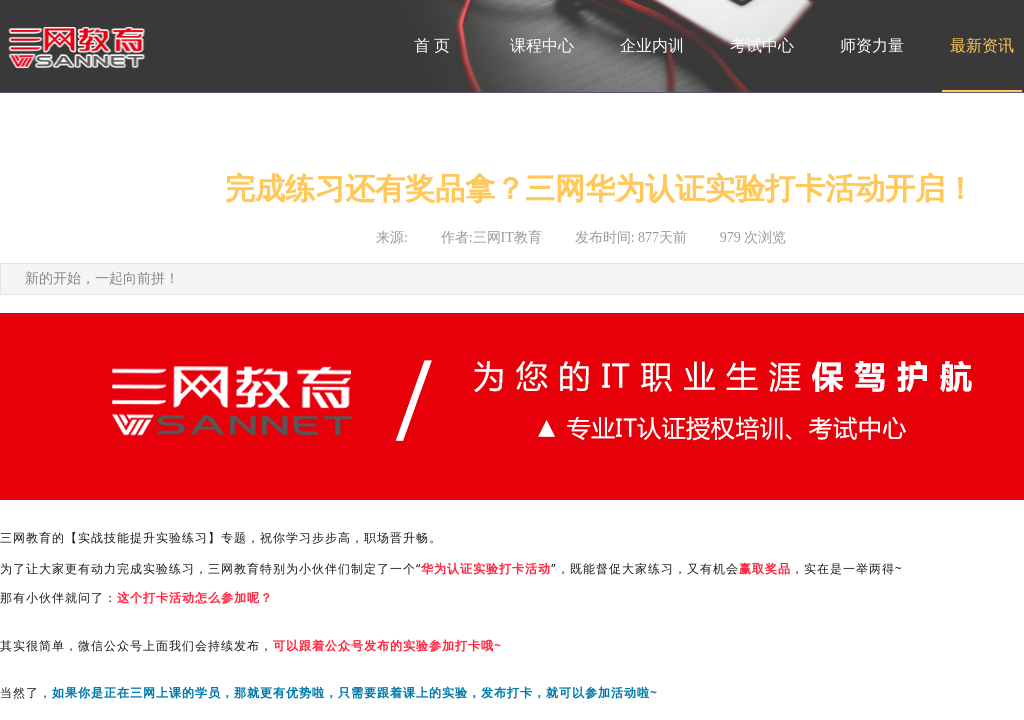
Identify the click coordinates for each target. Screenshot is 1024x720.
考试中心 (762, 45)
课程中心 (542, 45)
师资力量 (872, 45)
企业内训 (652, 45)
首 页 (432, 45)
